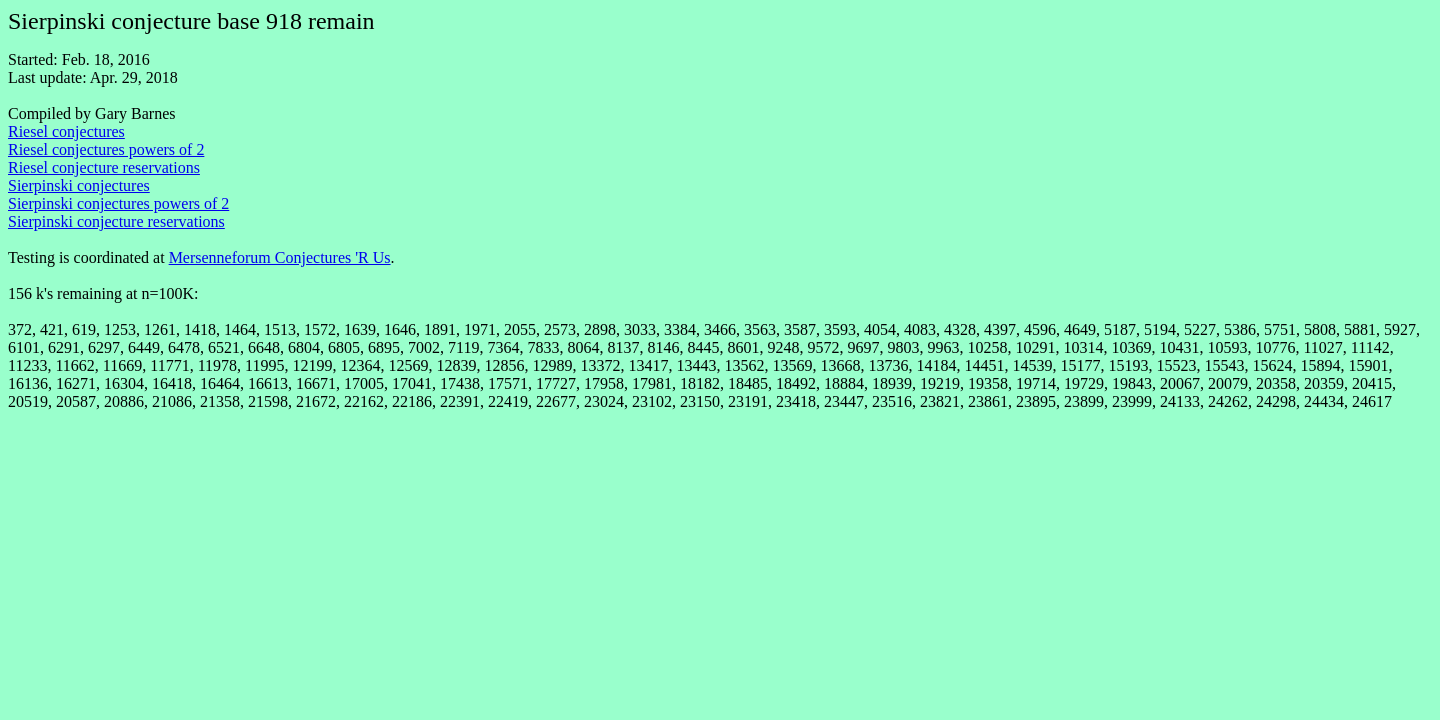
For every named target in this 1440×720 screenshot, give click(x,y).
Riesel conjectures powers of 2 (106, 149)
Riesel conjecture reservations (104, 167)
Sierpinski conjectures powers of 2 (118, 203)
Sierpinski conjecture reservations (116, 221)
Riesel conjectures (66, 131)
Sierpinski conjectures (79, 185)
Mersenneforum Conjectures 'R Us (280, 257)
